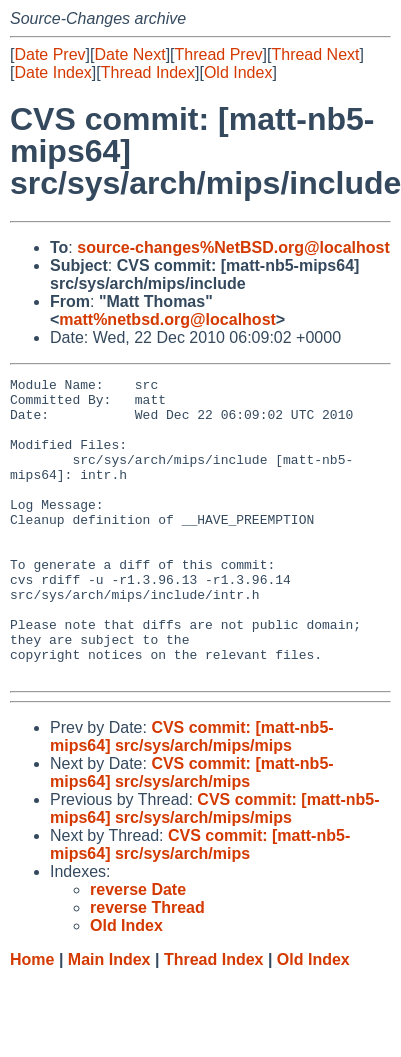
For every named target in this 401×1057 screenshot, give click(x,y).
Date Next (129, 54)
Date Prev (49, 54)
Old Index (238, 72)
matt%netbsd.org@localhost (167, 319)
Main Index (109, 1019)
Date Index (52, 72)
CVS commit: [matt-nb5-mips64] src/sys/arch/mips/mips (192, 796)
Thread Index (148, 72)
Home (32, 1019)
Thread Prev (219, 54)
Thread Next (315, 54)
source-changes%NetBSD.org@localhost (233, 247)
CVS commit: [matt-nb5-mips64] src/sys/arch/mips (192, 832)
